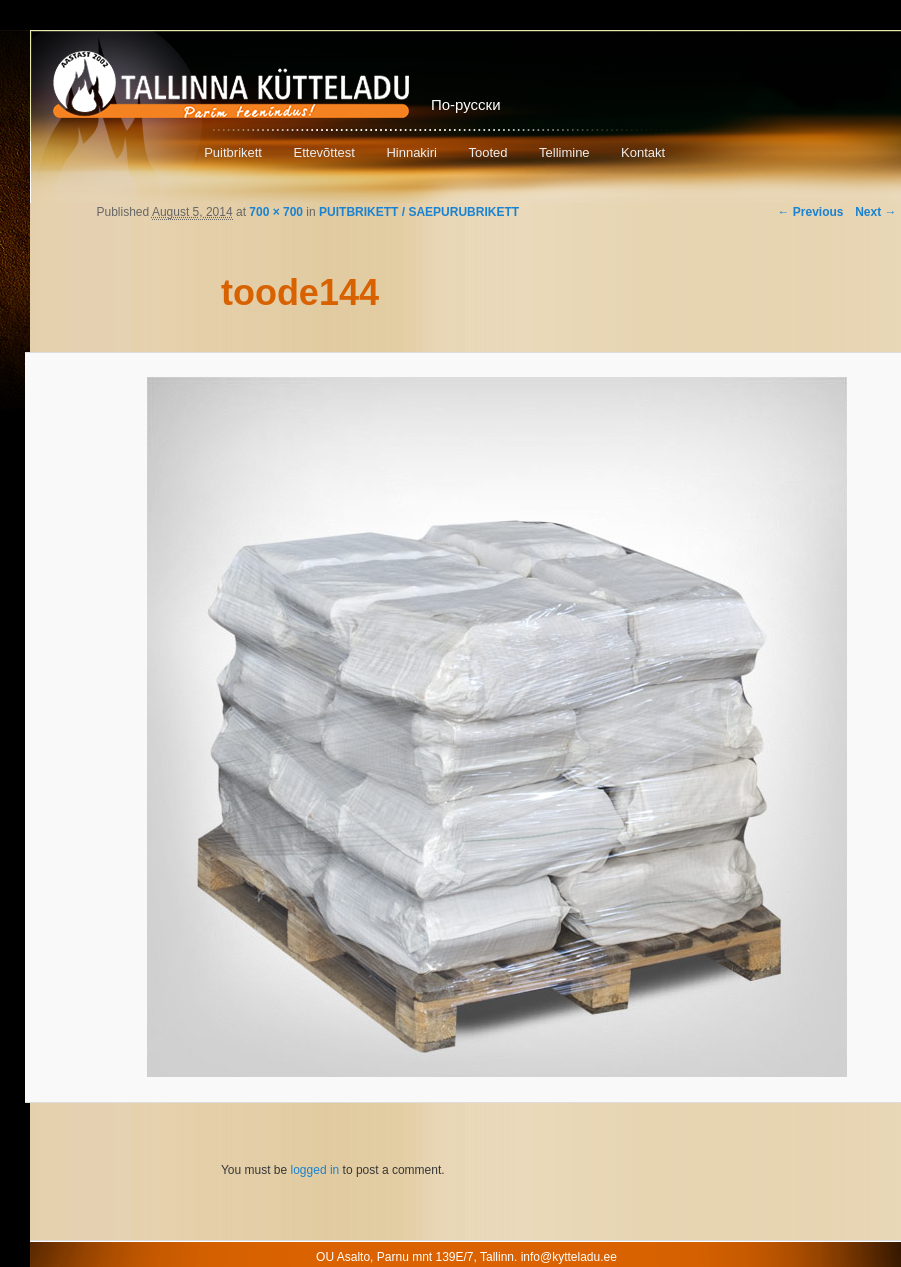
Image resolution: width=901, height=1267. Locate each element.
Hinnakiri (411, 152)
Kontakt (643, 152)
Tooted (487, 152)
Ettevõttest (323, 152)
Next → (875, 212)
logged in (315, 1170)
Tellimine (564, 152)
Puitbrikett (233, 152)
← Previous (810, 212)
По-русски (466, 104)
